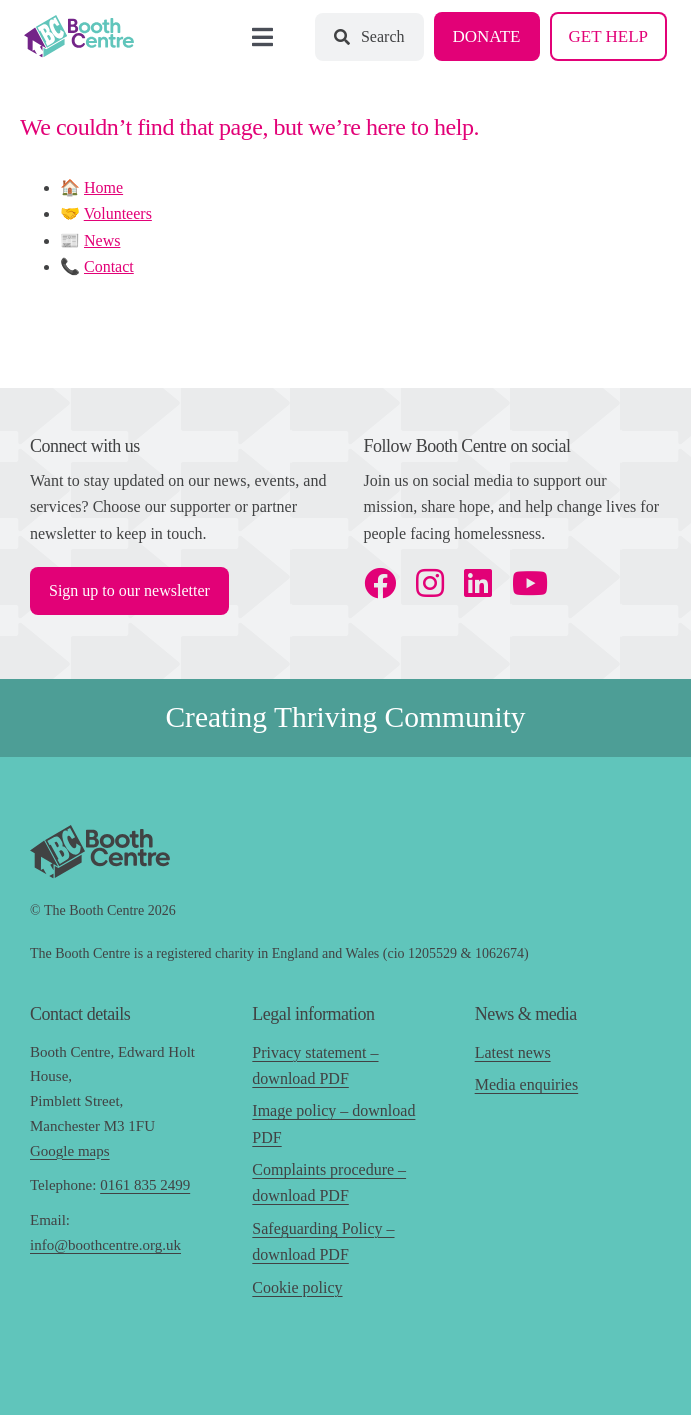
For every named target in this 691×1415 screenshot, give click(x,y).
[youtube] (530, 583)
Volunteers (118, 213)
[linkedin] (478, 583)
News (102, 240)
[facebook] (380, 583)
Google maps (70, 1151)
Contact (109, 266)
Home (103, 187)
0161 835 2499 (145, 1185)
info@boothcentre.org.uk (105, 1245)
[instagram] (430, 583)
